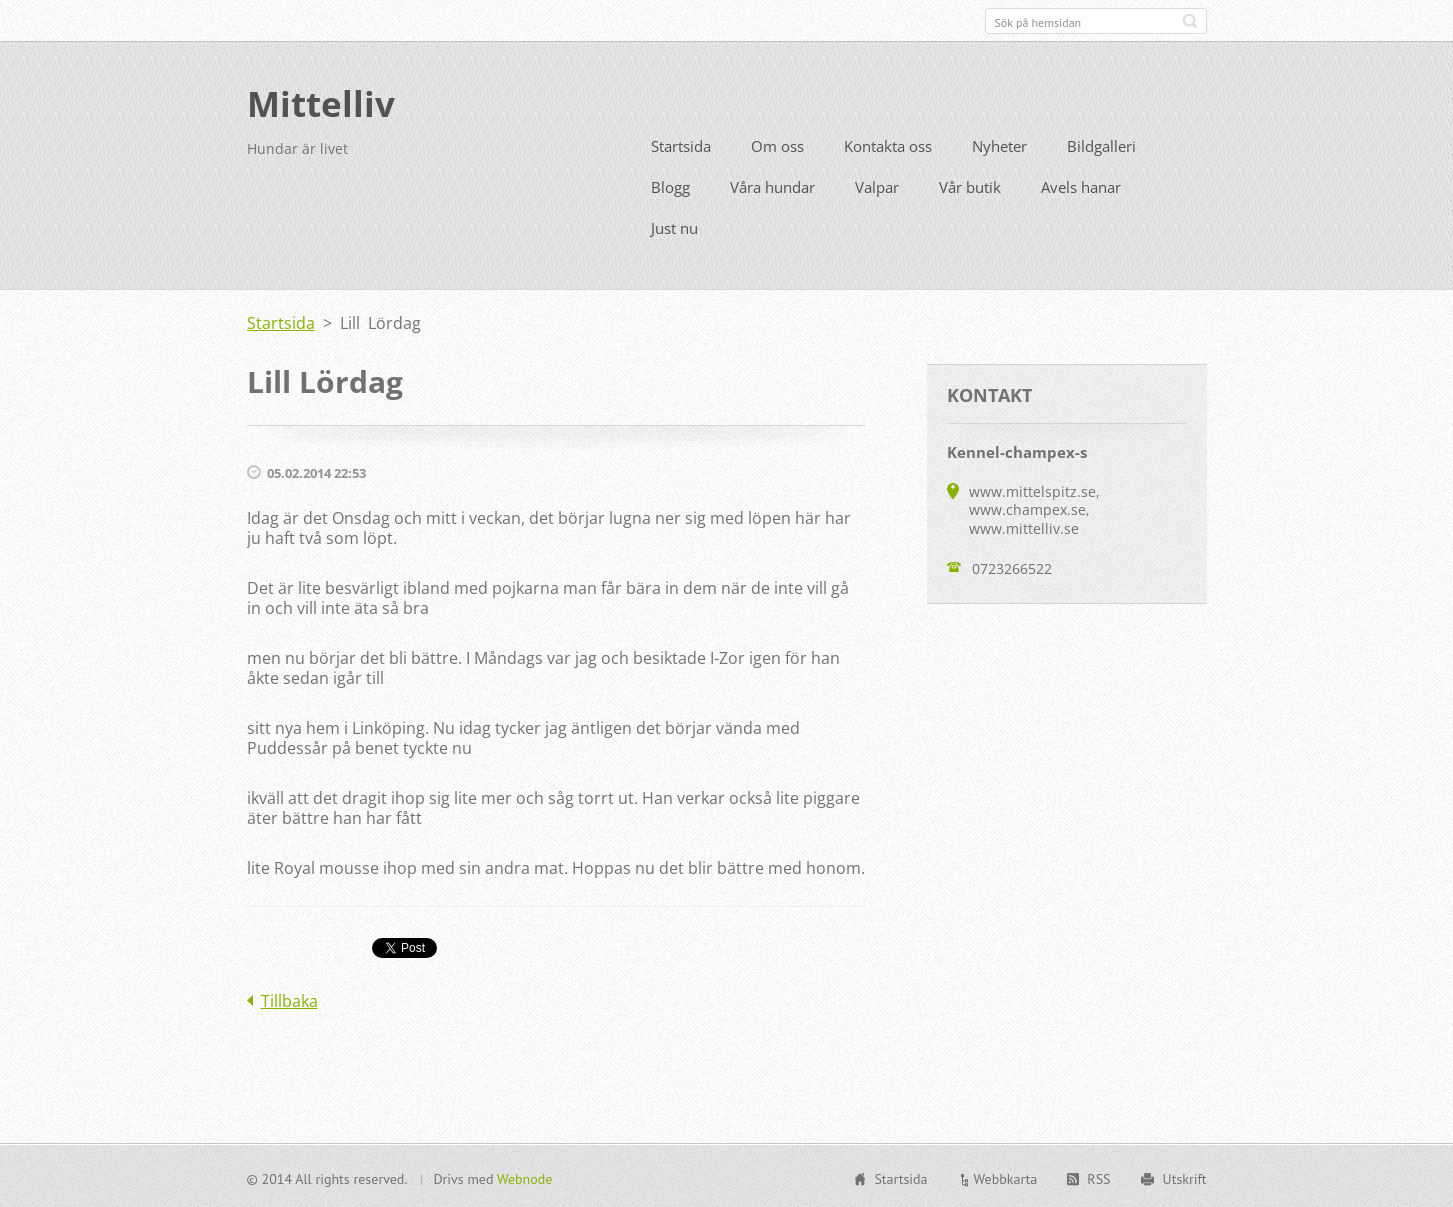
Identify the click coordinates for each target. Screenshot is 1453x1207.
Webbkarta (1006, 1177)
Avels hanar (1081, 185)
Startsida (681, 144)
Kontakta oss (888, 144)
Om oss (777, 144)
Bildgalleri (1101, 144)
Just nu (674, 226)
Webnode (524, 1177)
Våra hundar (772, 185)
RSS (1098, 1177)
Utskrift (1185, 1177)
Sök (1190, 21)
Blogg (670, 185)
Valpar (877, 185)
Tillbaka (289, 999)
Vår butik (970, 185)
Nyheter (999, 144)
